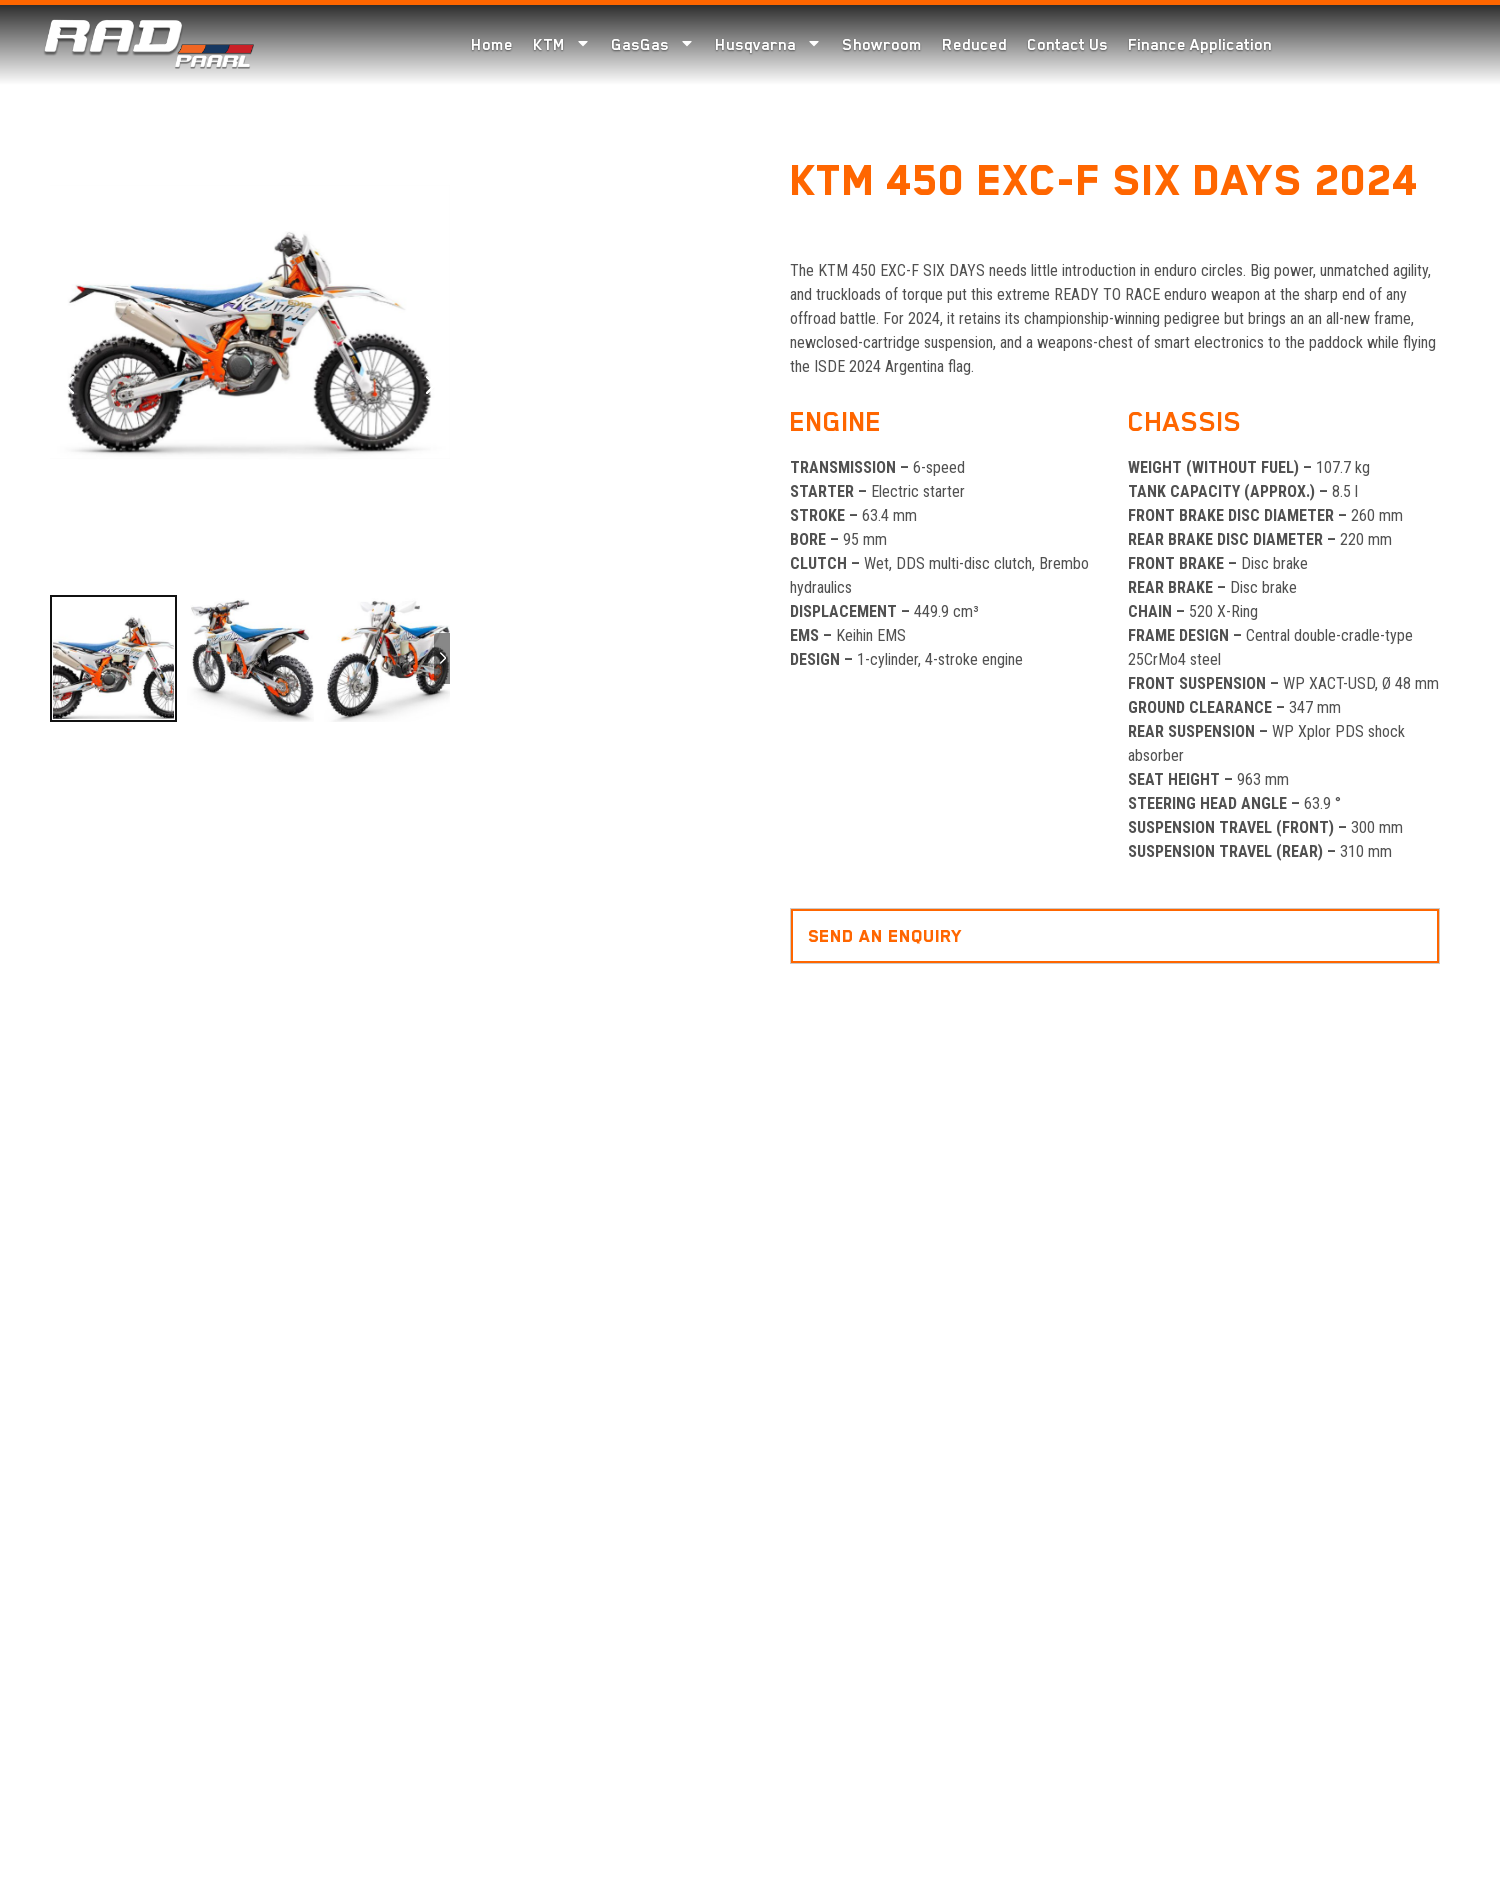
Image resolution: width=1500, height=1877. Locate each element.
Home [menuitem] (492, 45)
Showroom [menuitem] (882, 45)
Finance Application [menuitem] (1200, 45)
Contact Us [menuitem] (1067, 45)
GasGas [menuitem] (653, 44)
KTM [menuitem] (562, 44)
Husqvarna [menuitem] (768, 44)
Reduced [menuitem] (974, 45)
